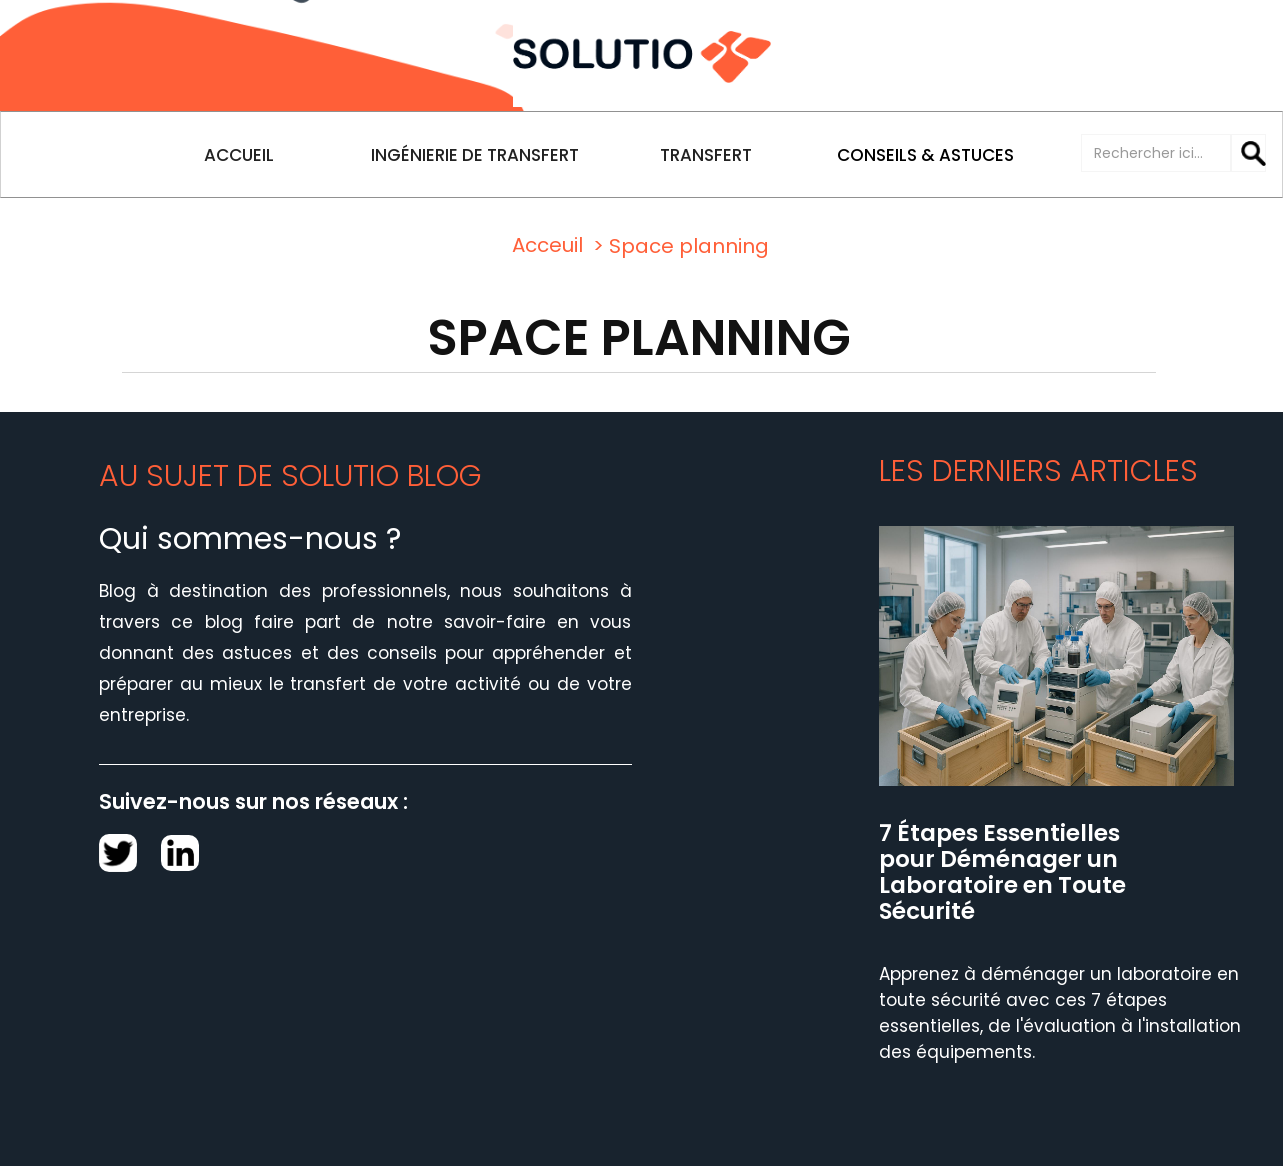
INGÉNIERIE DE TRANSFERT (475, 155)
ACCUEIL (239, 155)
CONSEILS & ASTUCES (925, 155)
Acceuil (547, 245)
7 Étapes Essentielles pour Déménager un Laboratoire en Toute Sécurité (1002, 873)
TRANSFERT (706, 155)
